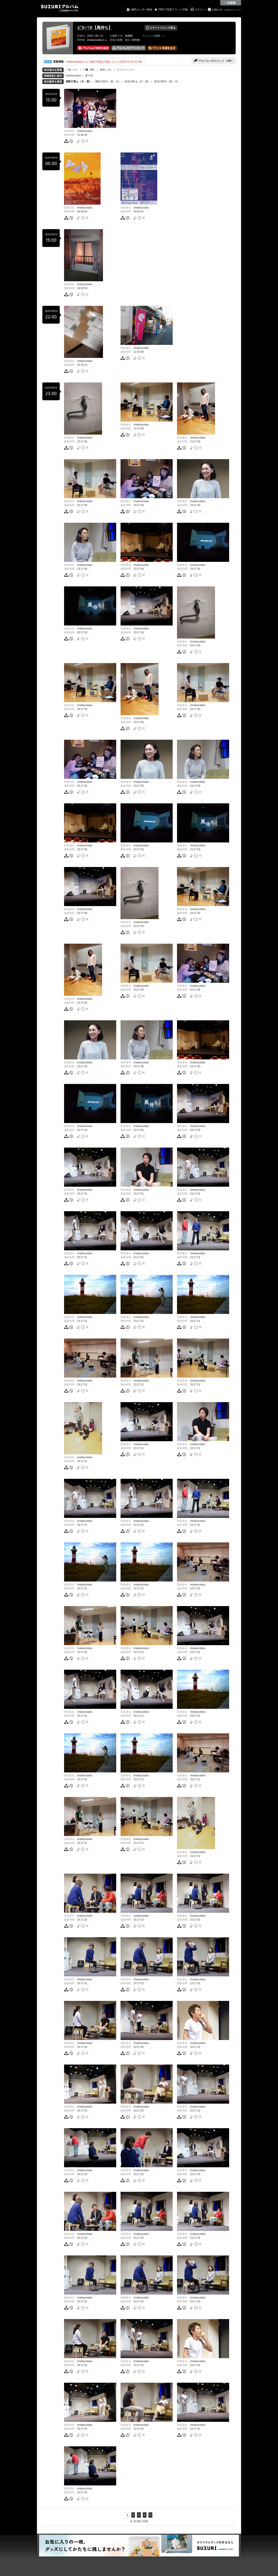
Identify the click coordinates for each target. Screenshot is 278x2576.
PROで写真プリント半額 (173, 9)
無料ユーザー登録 (141, 9)
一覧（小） (72, 69)
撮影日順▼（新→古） (108, 81)
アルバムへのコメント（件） (214, 61)
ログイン (199, 9)
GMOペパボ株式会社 (233, 10)
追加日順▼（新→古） (167, 81)
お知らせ (217, 9)
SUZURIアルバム (59, 8)
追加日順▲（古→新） (137, 81)
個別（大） (106, 69)
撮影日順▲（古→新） (79, 81)
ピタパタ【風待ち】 (94, 27)
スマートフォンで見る (160, 28)
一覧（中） (89, 69)
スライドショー (125, 69)
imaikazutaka (73, 75)
